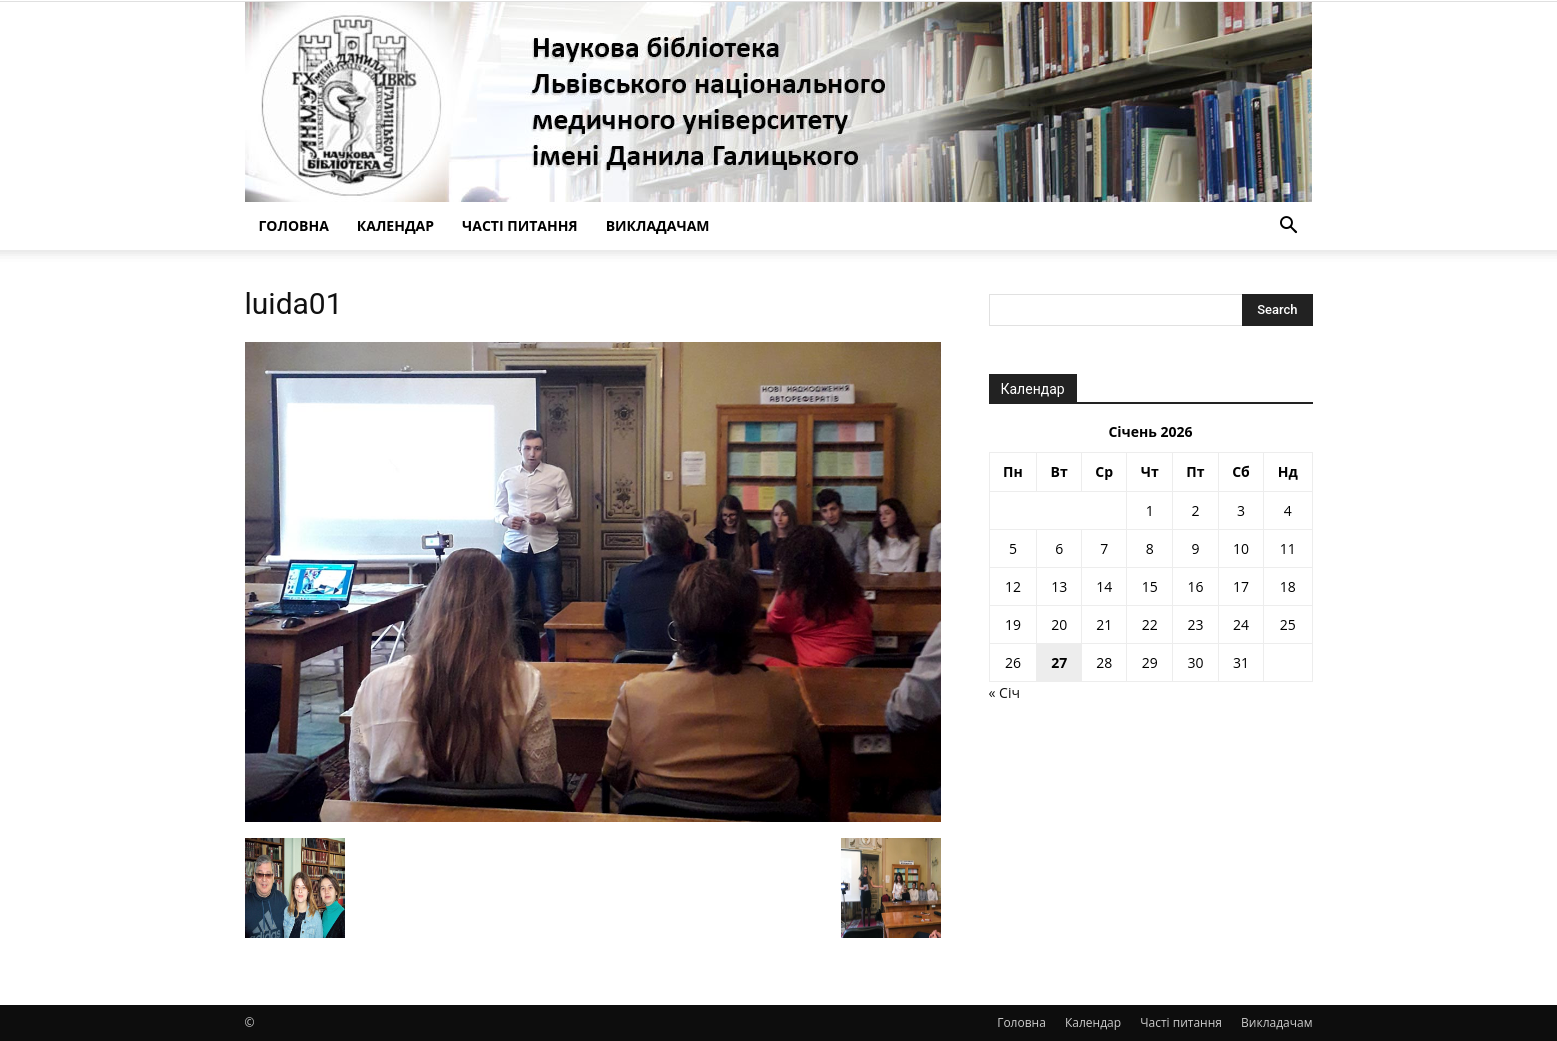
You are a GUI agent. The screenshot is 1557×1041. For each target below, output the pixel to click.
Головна (294, 225)
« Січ (1004, 692)
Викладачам (658, 225)
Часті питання (520, 225)
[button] (1289, 227)
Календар (395, 225)
